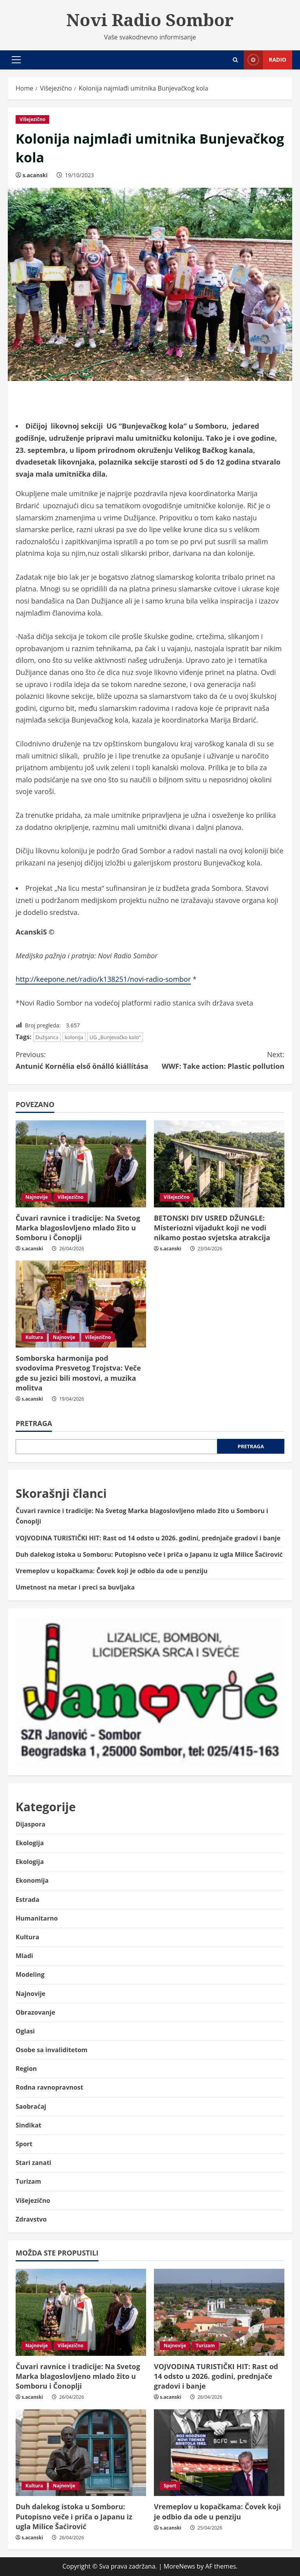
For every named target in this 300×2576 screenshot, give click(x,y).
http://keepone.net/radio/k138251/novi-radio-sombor (103, 979)
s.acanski (35, 175)
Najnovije (36, 1197)
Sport (24, 2144)
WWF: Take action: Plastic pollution (217, 1060)
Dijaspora (30, 1824)
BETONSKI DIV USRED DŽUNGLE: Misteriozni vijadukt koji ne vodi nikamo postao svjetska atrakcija (212, 1227)
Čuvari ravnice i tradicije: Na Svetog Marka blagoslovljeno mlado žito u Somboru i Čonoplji (78, 1227)
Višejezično (32, 119)
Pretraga (34, 1423)
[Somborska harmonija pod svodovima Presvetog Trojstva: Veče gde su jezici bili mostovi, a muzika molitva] (81, 1304)
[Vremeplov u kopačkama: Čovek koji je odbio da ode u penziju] (219, 2452)
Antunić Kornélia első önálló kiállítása (83, 1060)
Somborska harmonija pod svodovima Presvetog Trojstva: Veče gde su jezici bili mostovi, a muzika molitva (78, 1372)
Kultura (34, 1337)
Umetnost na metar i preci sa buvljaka (75, 1587)
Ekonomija (32, 1880)
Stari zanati (33, 2162)
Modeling (30, 1974)
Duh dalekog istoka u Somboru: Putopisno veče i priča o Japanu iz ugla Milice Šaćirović (149, 1554)
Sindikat (28, 2125)
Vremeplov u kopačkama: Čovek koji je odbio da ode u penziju (111, 1571)
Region (26, 2068)
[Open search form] (235, 60)
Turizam (28, 2181)
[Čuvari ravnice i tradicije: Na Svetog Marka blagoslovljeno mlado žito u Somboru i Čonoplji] (81, 1163)
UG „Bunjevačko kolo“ (115, 1037)
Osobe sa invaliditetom (52, 2049)
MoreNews (179, 2566)
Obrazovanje (35, 2012)
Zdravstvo (31, 2219)
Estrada (27, 1899)
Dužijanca (47, 1037)
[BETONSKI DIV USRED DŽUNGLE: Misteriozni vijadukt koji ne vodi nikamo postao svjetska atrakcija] (219, 1163)
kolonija (74, 1037)
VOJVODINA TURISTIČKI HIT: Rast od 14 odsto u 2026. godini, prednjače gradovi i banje (148, 1538)
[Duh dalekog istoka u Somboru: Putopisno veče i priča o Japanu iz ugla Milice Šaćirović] (81, 2452)
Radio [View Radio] (265, 59)
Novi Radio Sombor (150, 19)
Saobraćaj (31, 2106)
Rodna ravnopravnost (49, 2087)
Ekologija (30, 1843)
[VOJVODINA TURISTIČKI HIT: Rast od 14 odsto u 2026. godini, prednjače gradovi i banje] (219, 2312)
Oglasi (25, 2031)
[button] (16, 60)
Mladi (24, 1955)
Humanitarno (37, 1918)
